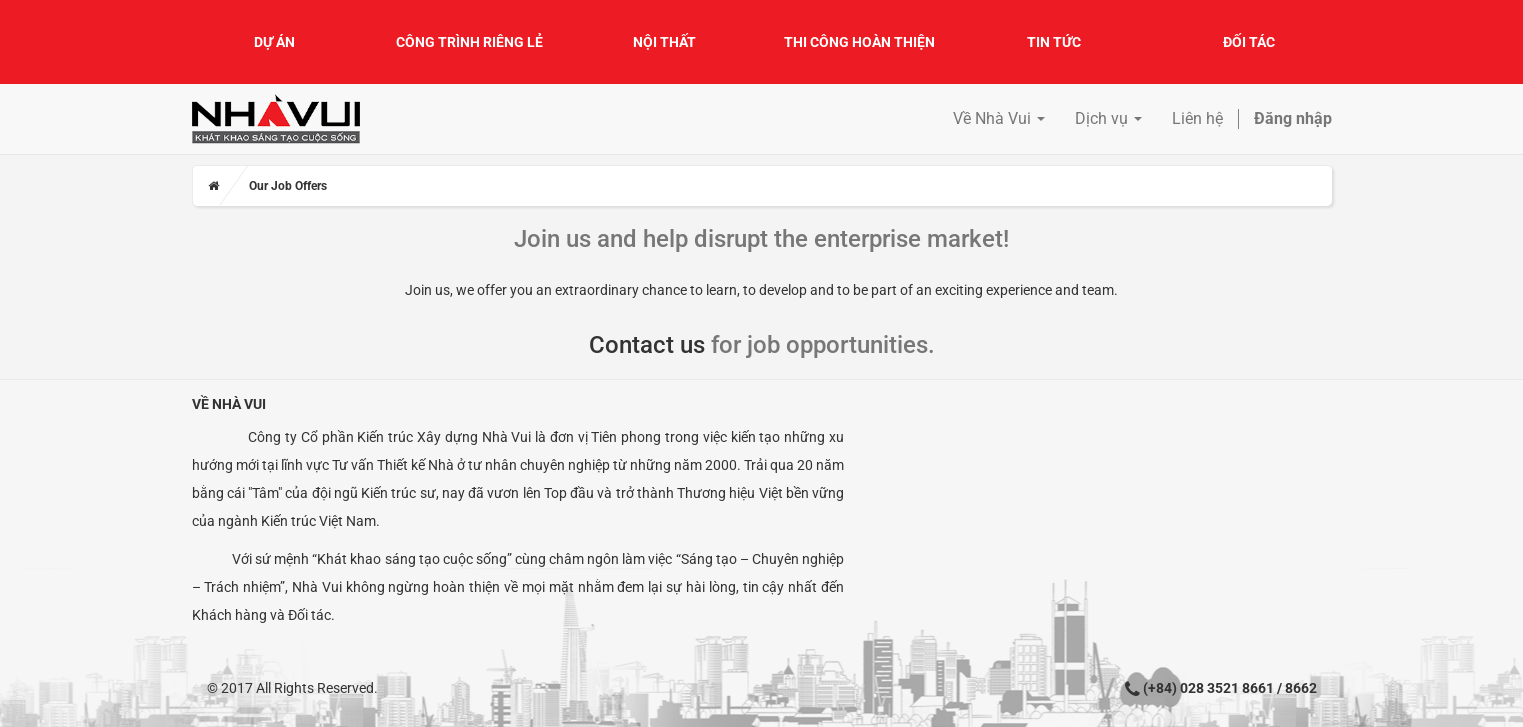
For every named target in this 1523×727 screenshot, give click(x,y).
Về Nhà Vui (229, 404)
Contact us (647, 345)
